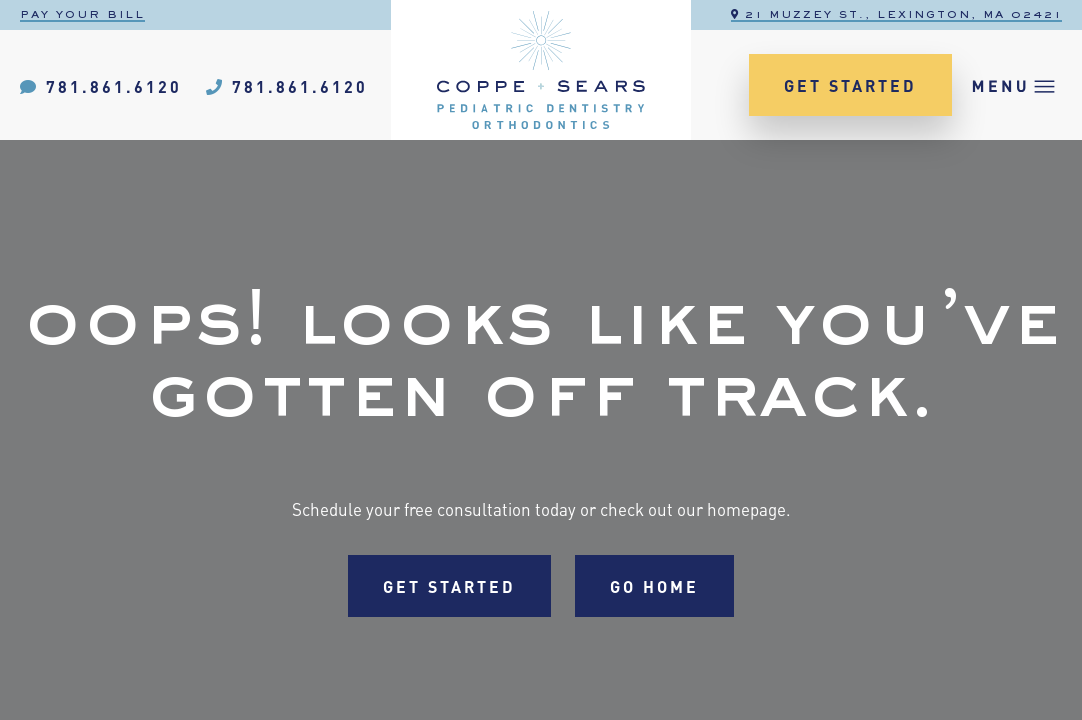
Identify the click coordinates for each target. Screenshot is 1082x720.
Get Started (850, 84)
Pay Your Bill (82, 15)
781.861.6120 (101, 85)
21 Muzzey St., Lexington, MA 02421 (896, 15)
